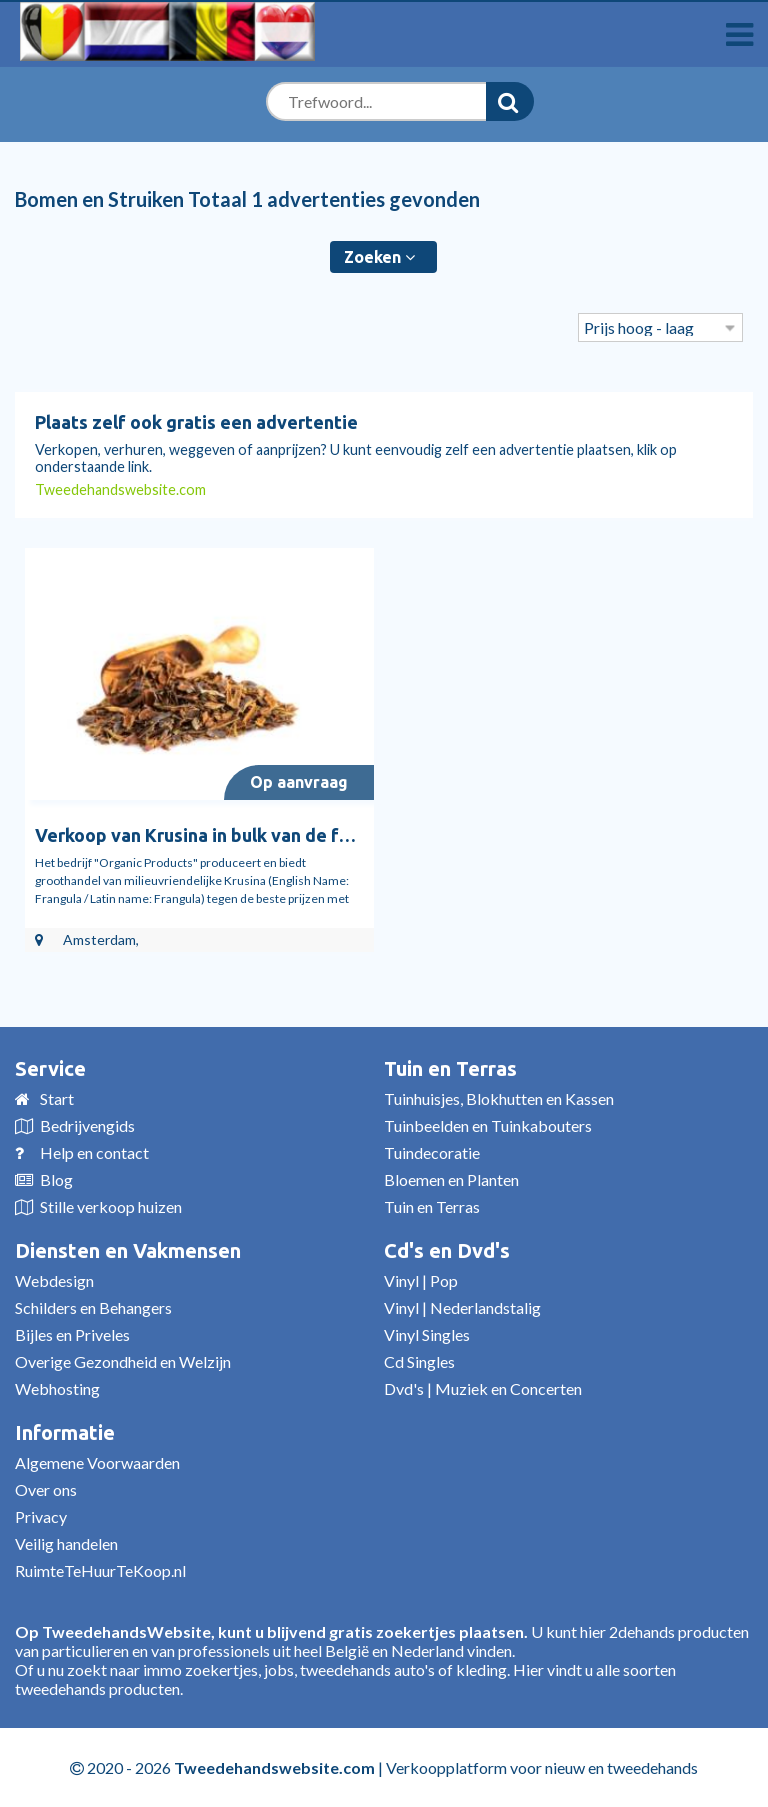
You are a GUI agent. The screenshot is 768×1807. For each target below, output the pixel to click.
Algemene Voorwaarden (97, 1462)
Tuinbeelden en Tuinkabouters (488, 1125)
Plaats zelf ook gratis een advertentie (196, 422)
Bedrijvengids (87, 1125)
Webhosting (57, 1388)
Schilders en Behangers (93, 1307)
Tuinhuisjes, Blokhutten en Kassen (499, 1098)
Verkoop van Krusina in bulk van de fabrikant (222, 835)
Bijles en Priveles (72, 1334)
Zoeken (379, 257)
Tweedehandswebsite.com (120, 489)
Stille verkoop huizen (111, 1206)
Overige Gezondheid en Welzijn (123, 1361)
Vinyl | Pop (421, 1280)
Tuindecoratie (432, 1152)
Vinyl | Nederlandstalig (462, 1307)
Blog (56, 1179)
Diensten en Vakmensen (128, 1250)
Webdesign (54, 1280)
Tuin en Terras (450, 1068)
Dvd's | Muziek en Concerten (483, 1388)
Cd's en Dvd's (447, 1250)
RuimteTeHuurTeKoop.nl (100, 1570)
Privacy (41, 1516)
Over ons (46, 1489)
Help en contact (94, 1152)
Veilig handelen (66, 1543)
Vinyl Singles (427, 1334)
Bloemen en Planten (451, 1179)
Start (57, 1098)
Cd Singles (419, 1361)
